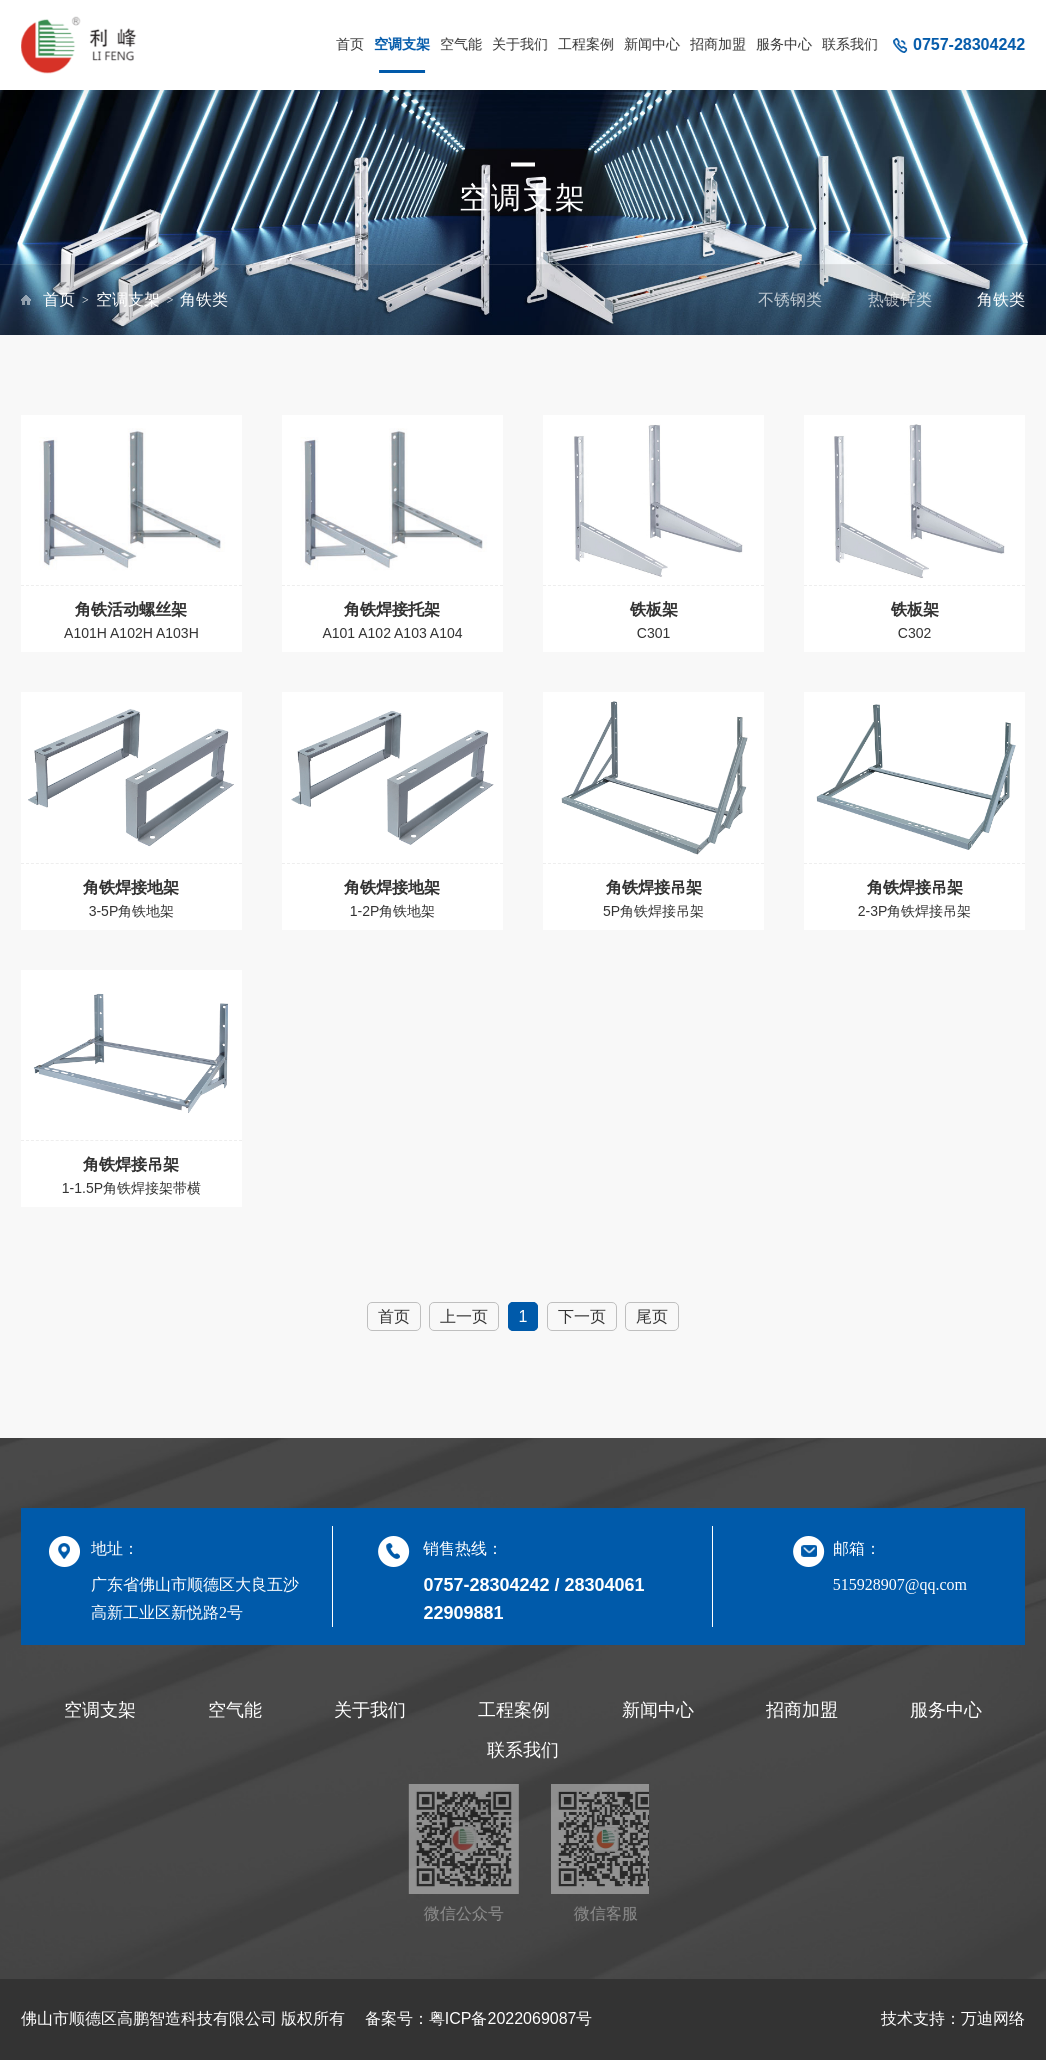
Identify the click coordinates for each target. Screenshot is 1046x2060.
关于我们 (520, 44)
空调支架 (402, 44)
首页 (350, 44)
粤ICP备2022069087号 (511, 2018)
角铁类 (204, 299)
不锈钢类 (790, 299)
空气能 (461, 44)
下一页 (582, 1316)
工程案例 (586, 44)
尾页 (652, 1316)
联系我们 (850, 44)
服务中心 (784, 44)
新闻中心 (652, 44)
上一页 (464, 1316)
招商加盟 (718, 44)
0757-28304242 (969, 44)
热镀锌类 (900, 299)
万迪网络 (993, 2018)
